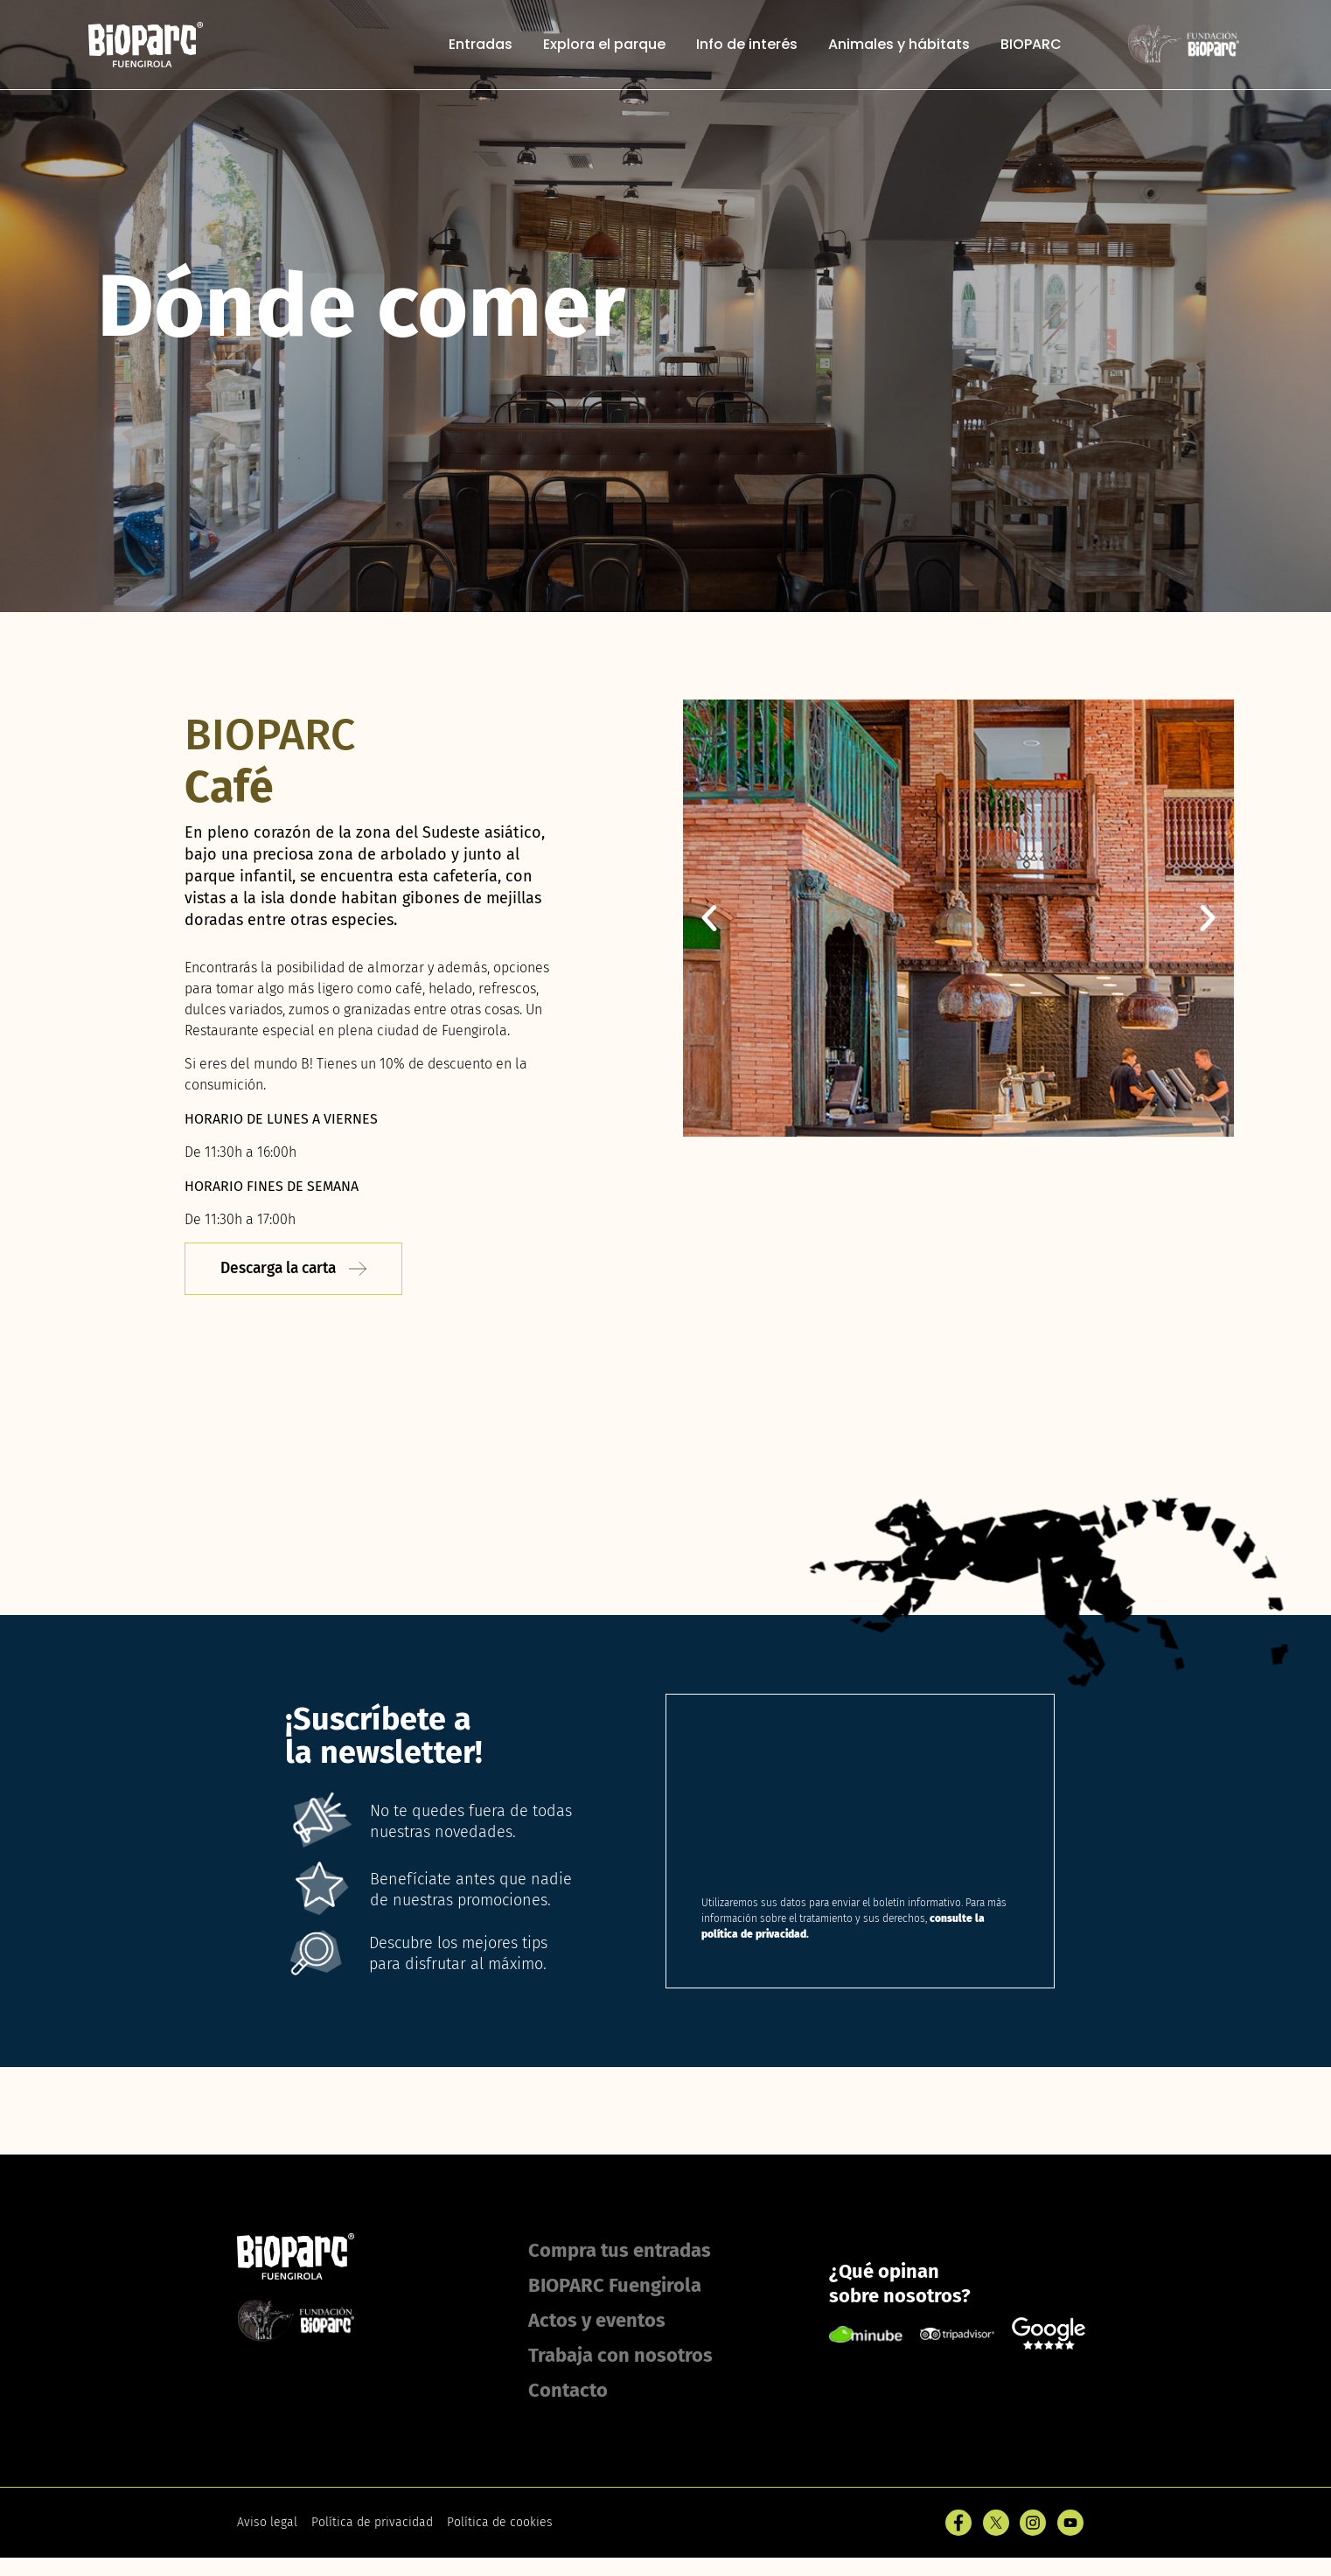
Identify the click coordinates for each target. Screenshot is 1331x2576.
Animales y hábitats (899, 45)
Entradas (480, 45)
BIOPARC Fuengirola (614, 2286)
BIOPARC (1031, 45)
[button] (709, 918)
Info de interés (747, 45)
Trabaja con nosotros (620, 2356)
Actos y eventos (597, 2321)
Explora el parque (604, 45)
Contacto (568, 2391)
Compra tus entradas (619, 2251)
